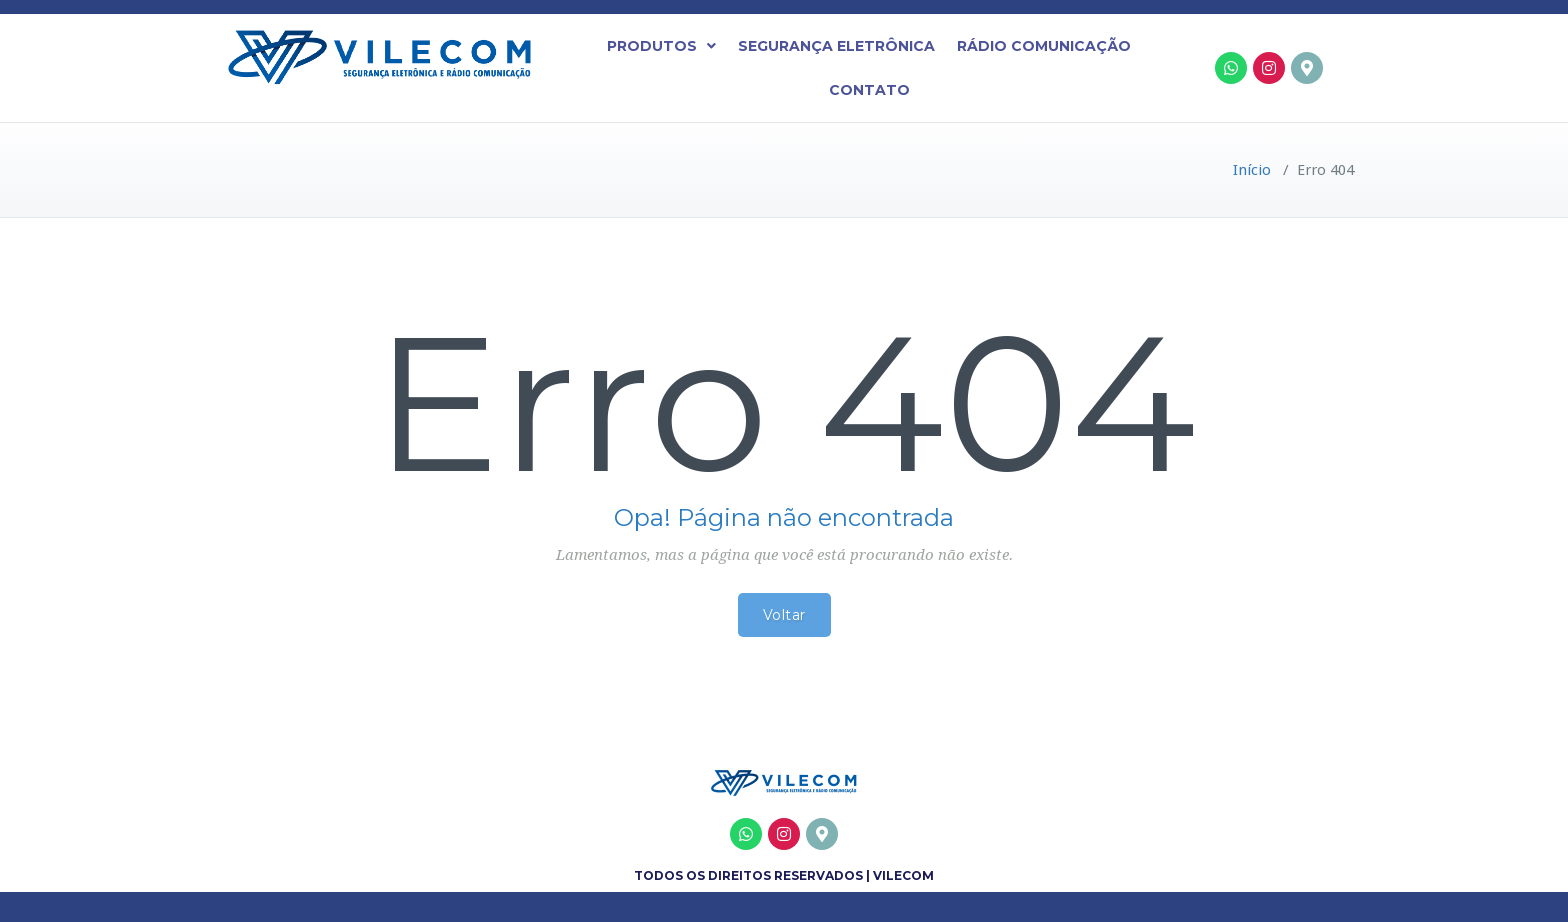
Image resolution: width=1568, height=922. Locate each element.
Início (1252, 170)
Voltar (784, 615)
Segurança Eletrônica (836, 46)
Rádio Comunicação (1044, 46)
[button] (661, 46)
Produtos (661, 46)
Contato (869, 90)
